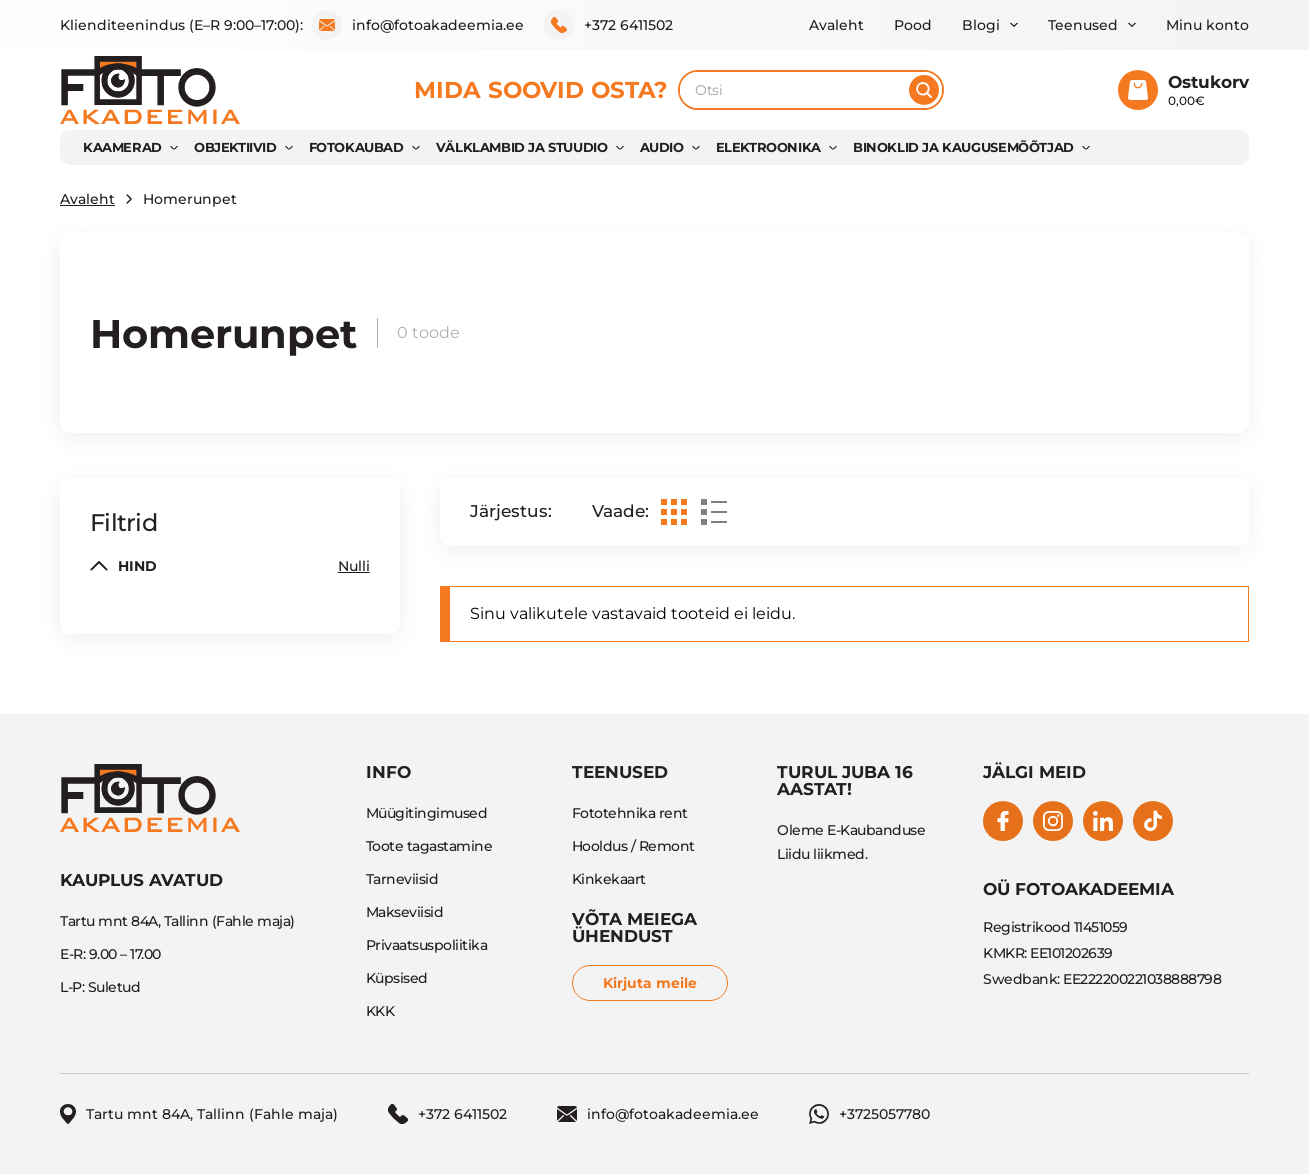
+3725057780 (869, 1114)
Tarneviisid (402, 879)
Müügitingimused (427, 813)
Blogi (981, 25)
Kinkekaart (609, 879)
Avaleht (836, 25)
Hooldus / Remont (633, 846)
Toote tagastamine (429, 846)
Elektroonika (768, 147)
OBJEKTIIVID (235, 147)
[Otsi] (924, 90)
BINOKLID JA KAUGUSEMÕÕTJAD (963, 147)
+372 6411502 (608, 25)
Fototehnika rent (630, 813)
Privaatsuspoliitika (427, 945)
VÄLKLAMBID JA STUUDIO (522, 147)
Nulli (354, 566)
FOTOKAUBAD (356, 147)
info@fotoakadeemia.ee (418, 25)
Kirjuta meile (650, 983)
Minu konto (1207, 25)
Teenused (1083, 25)
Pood (913, 25)
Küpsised (397, 978)
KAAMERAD (122, 147)
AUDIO (662, 147)
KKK (380, 1011)
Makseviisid (405, 912)
